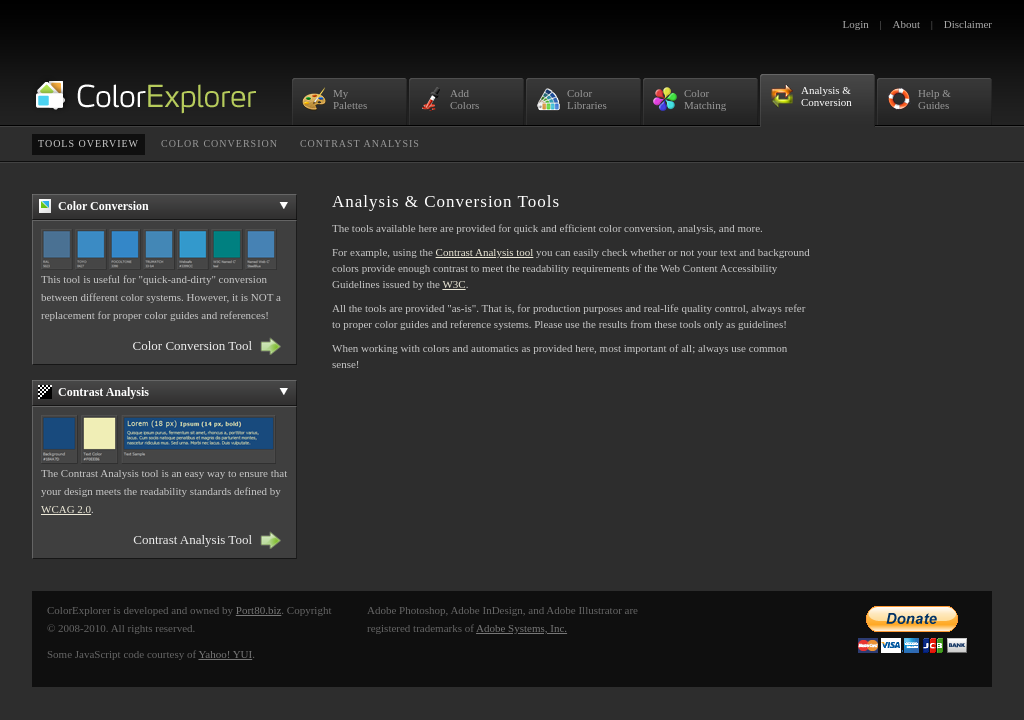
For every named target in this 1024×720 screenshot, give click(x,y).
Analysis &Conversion (811, 96)
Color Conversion (219, 143)
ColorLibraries (571, 99)
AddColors (449, 99)
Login (856, 24)
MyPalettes (334, 99)
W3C (453, 284)
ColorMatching (689, 99)
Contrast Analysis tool (485, 252)
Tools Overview (88, 143)
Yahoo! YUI (225, 654)
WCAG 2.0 (66, 509)
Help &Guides (919, 99)
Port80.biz (259, 610)
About (907, 24)
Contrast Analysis (360, 143)
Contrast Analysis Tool (192, 539)
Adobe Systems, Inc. (521, 628)
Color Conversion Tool (192, 345)
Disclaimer (968, 24)
